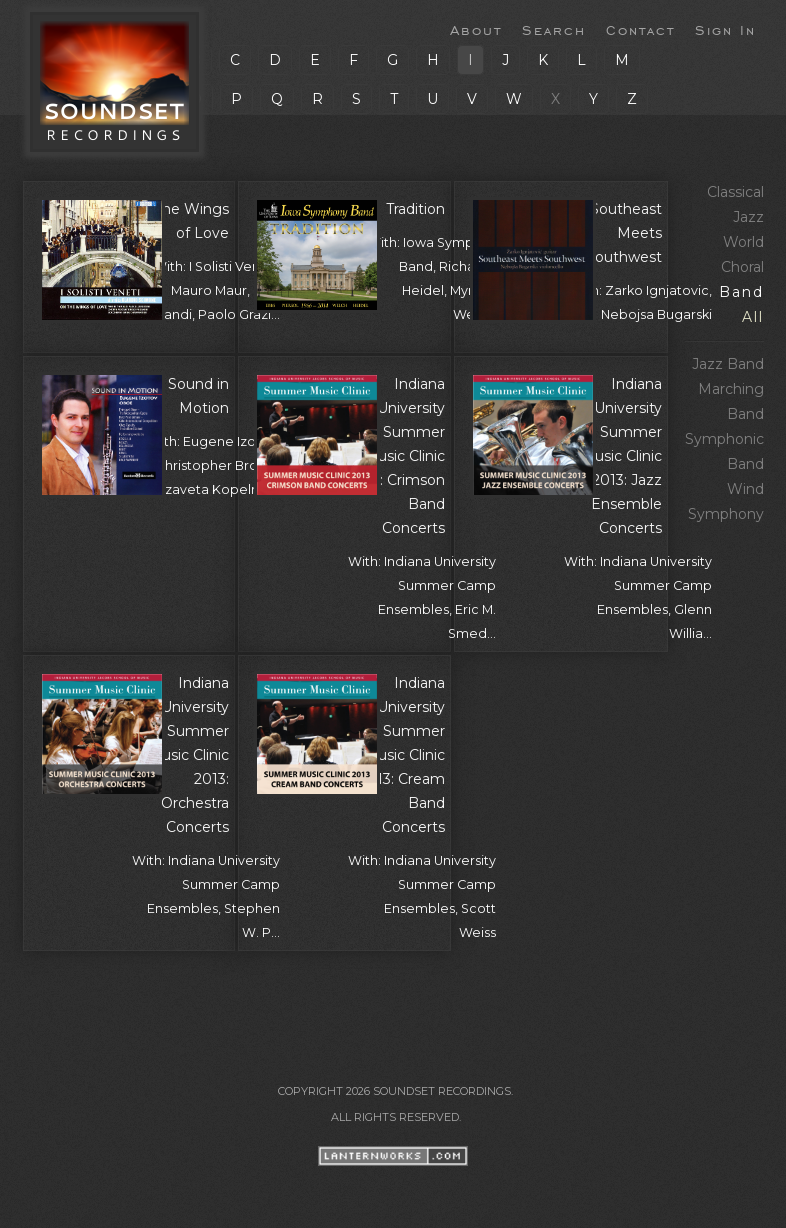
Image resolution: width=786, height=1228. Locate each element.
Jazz (748, 217)
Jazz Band (728, 364)
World (743, 242)
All (753, 317)
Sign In (725, 29)
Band (741, 292)
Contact (640, 29)
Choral (742, 267)
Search (554, 29)
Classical (735, 192)
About (476, 29)
